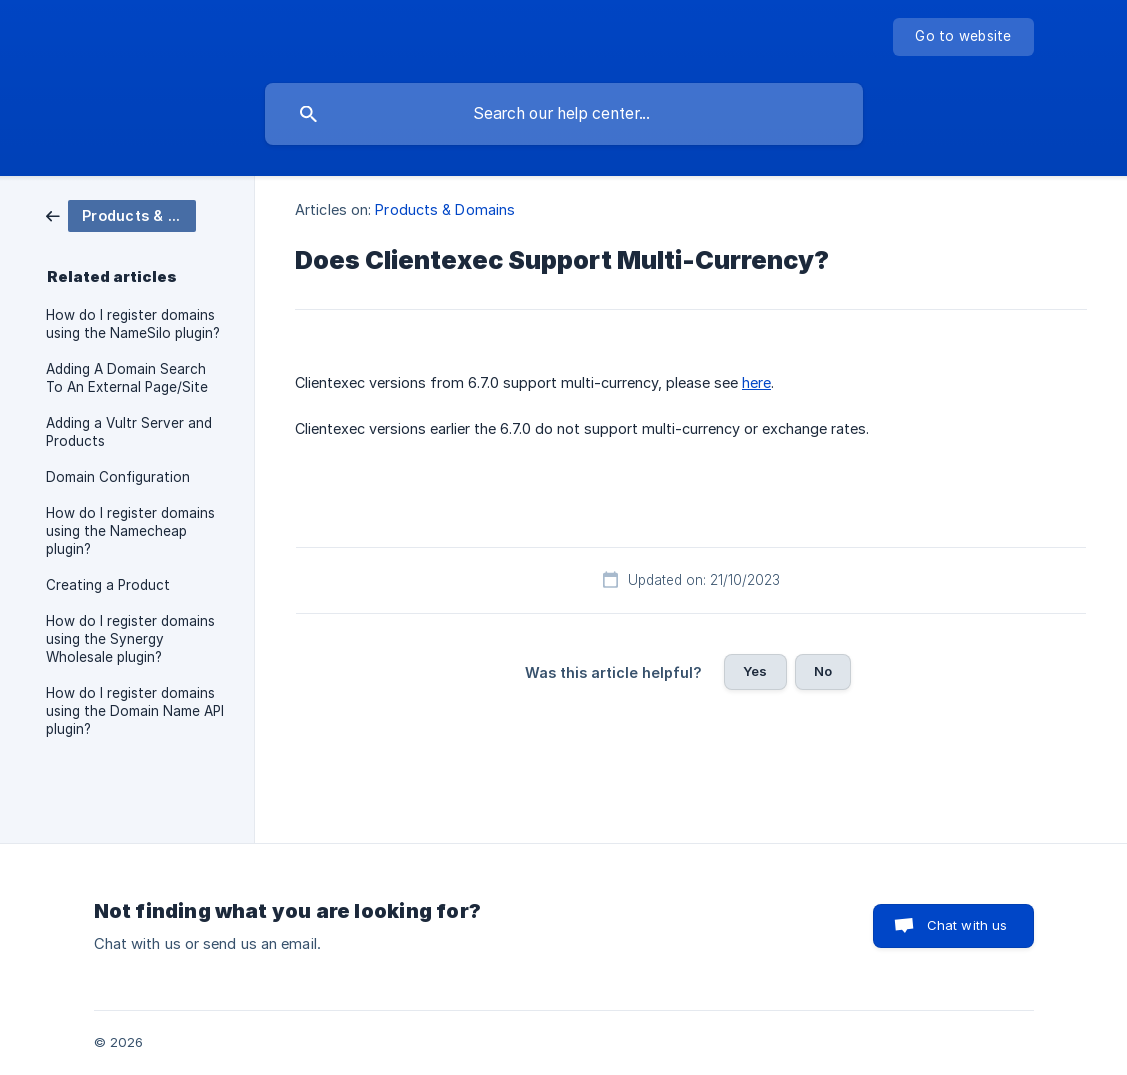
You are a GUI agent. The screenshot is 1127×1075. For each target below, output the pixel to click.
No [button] (823, 671)
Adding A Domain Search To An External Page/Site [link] (127, 378)
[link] (121, 214)
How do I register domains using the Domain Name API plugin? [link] (135, 711)
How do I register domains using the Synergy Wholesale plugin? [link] (130, 639)
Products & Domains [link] (445, 209)
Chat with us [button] (967, 925)
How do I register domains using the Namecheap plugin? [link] (130, 531)
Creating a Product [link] (108, 585)
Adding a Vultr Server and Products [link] (129, 432)
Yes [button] (755, 671)
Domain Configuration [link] (118, 477)
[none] (963, 37)
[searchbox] (564, 114)
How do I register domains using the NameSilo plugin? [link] (133, 324)
